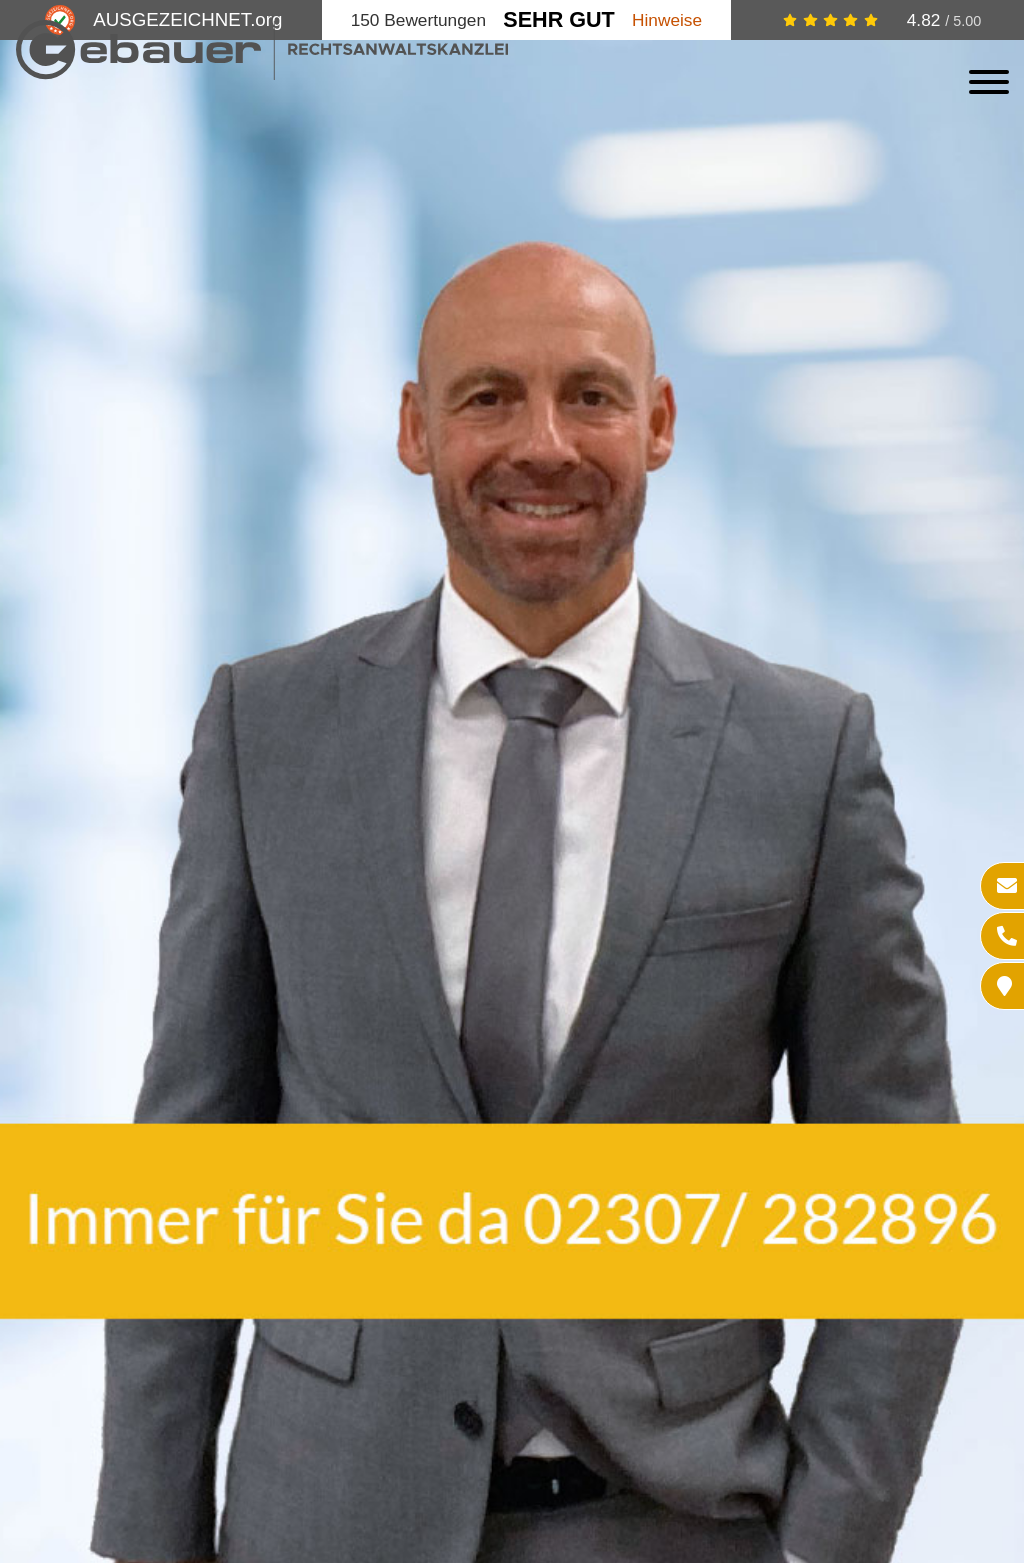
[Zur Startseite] (262, 73)
